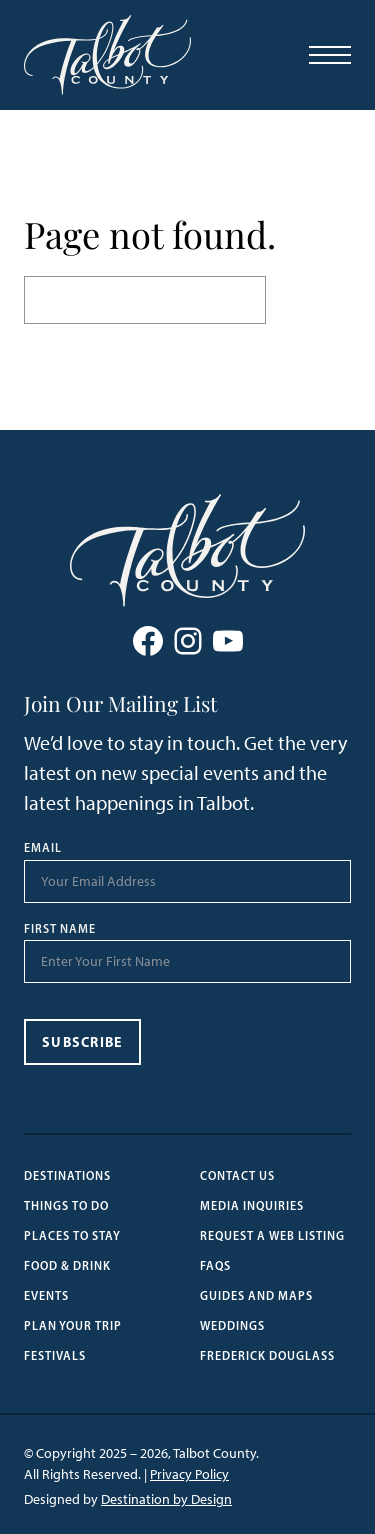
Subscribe (82, 1042)
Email (43, 848)
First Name (60, 929)
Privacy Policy (189, 1474)
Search (308, 300)
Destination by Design (166, 1499)
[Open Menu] (330, 55)
